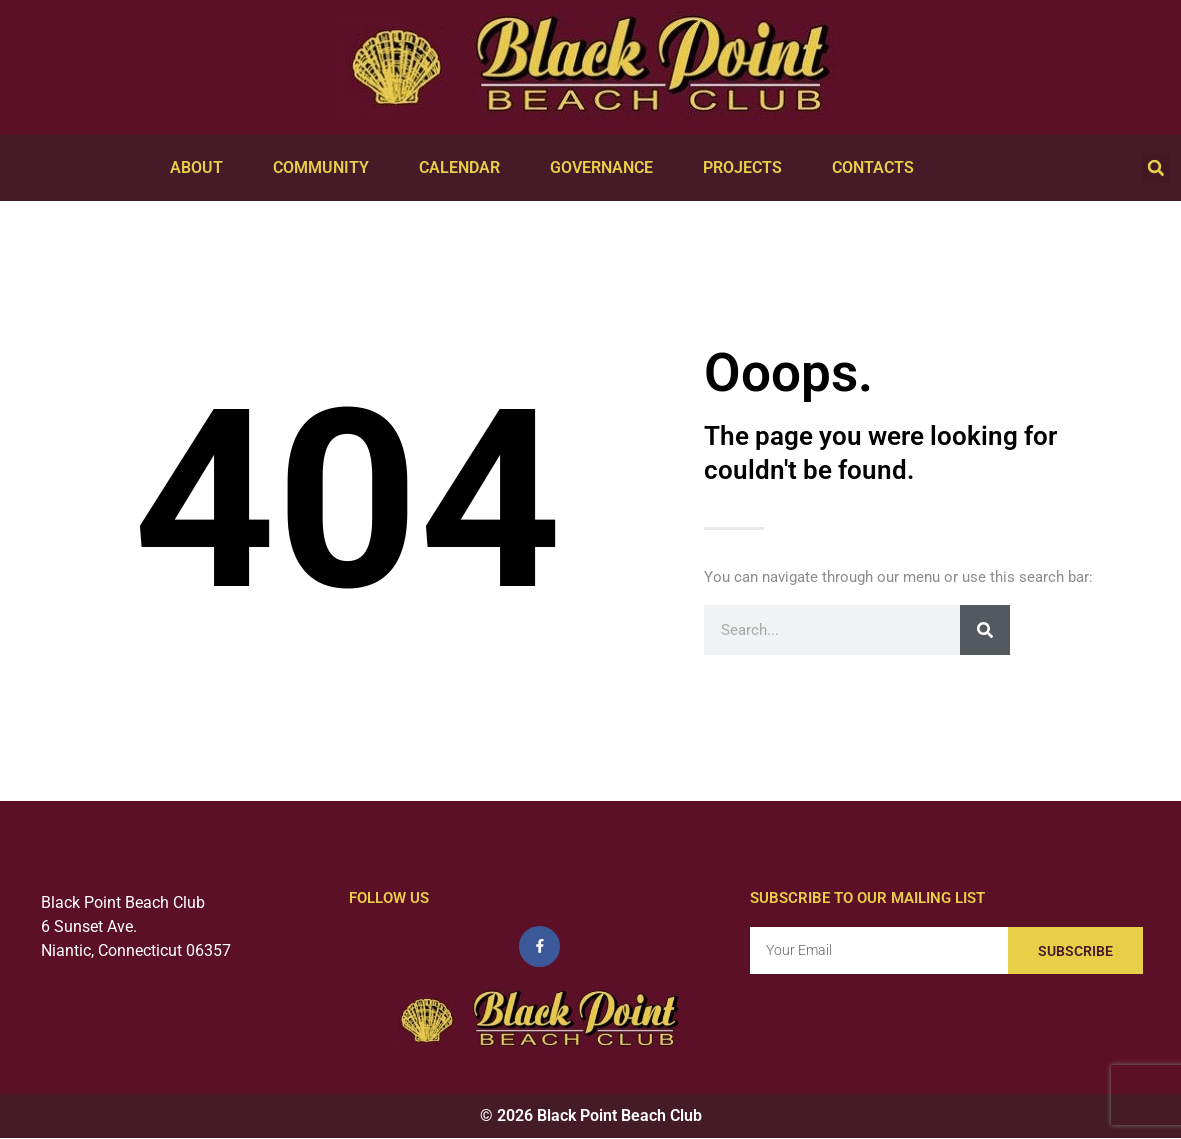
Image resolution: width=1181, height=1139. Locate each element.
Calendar (464, 168)
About (201, 168)
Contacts (878, 168)
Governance (606, 168)
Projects (747, 168)
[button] (1156, 168)
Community (326, 168)
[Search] (985, 630)
